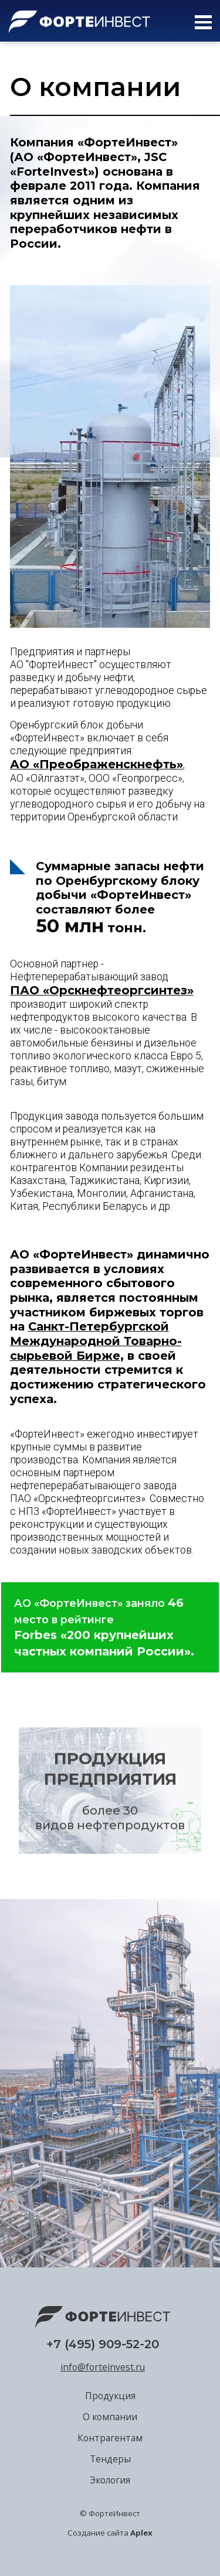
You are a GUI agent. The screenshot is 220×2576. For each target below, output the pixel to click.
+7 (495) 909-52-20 (102, 2344)
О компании (110, 2417)
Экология (110, 2480)
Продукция (110, 2395)
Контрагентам (110, 2438)
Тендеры (110, 2459)
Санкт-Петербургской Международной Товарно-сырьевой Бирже (96, 1340)
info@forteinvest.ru (102, 2367)
